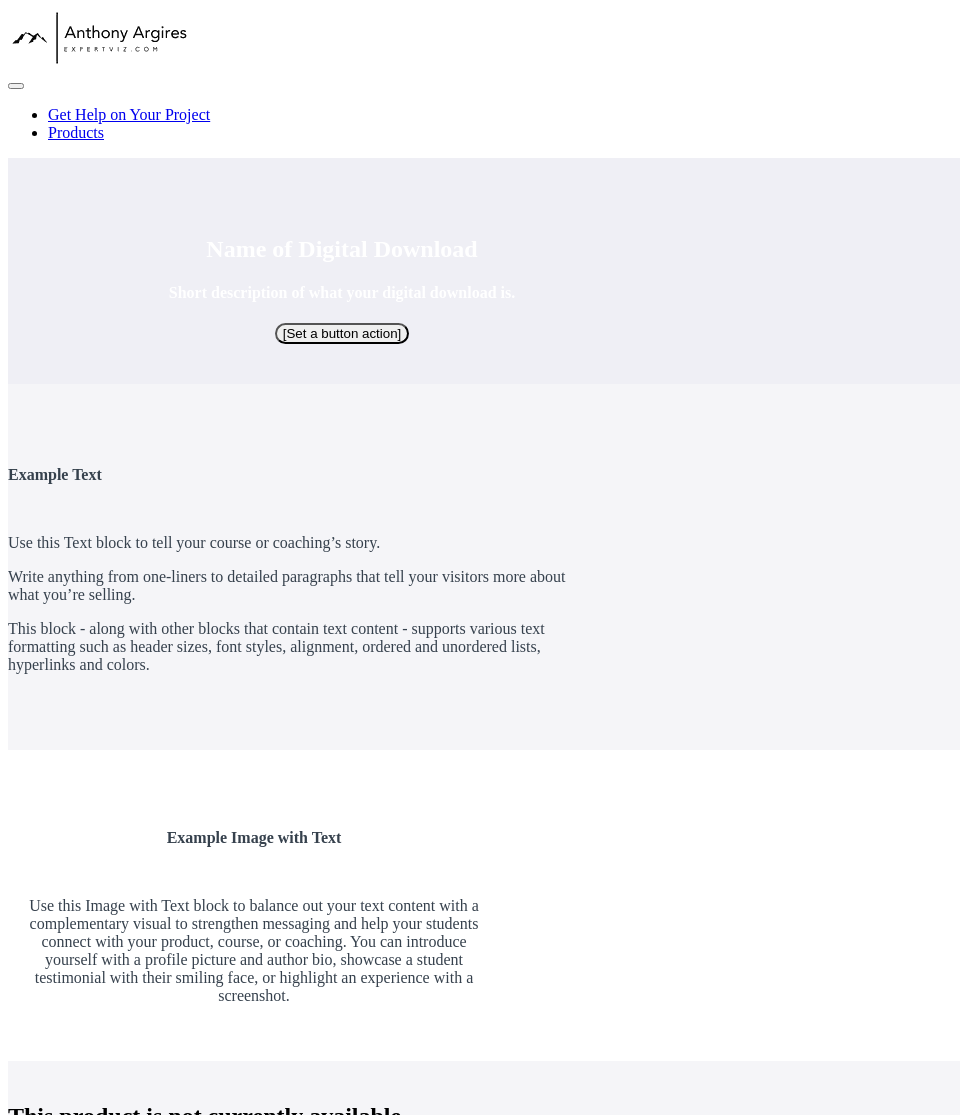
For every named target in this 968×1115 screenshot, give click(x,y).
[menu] (484, 124)
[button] (16, 86)
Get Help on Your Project (129, 114)
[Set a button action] (342, 333)
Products (76, 132)
